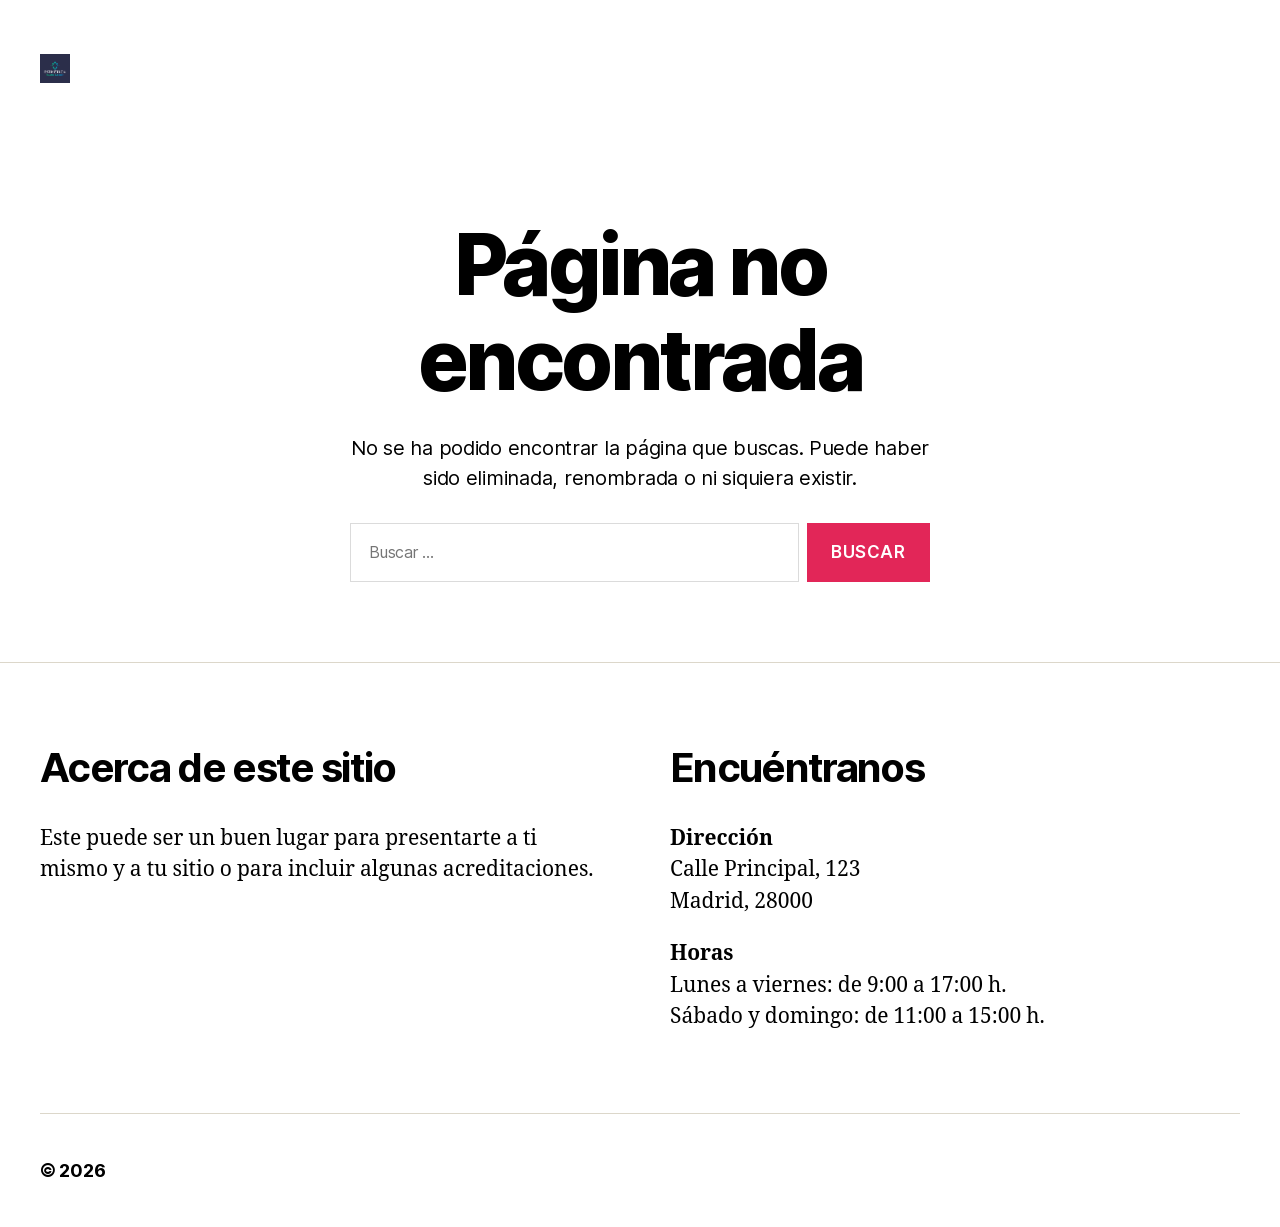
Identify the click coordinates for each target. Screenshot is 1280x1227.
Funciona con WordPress (462, 1170)
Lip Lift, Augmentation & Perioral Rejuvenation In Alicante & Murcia (598, 68)
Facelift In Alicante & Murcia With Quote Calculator (912, 38)
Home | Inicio (1188, 38)
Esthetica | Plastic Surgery (223, 1170)
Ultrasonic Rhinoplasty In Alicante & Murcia (1071, 97)
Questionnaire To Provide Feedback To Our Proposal (666, 97)
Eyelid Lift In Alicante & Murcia (567, 38)
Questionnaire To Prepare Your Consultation (1063, 68)
